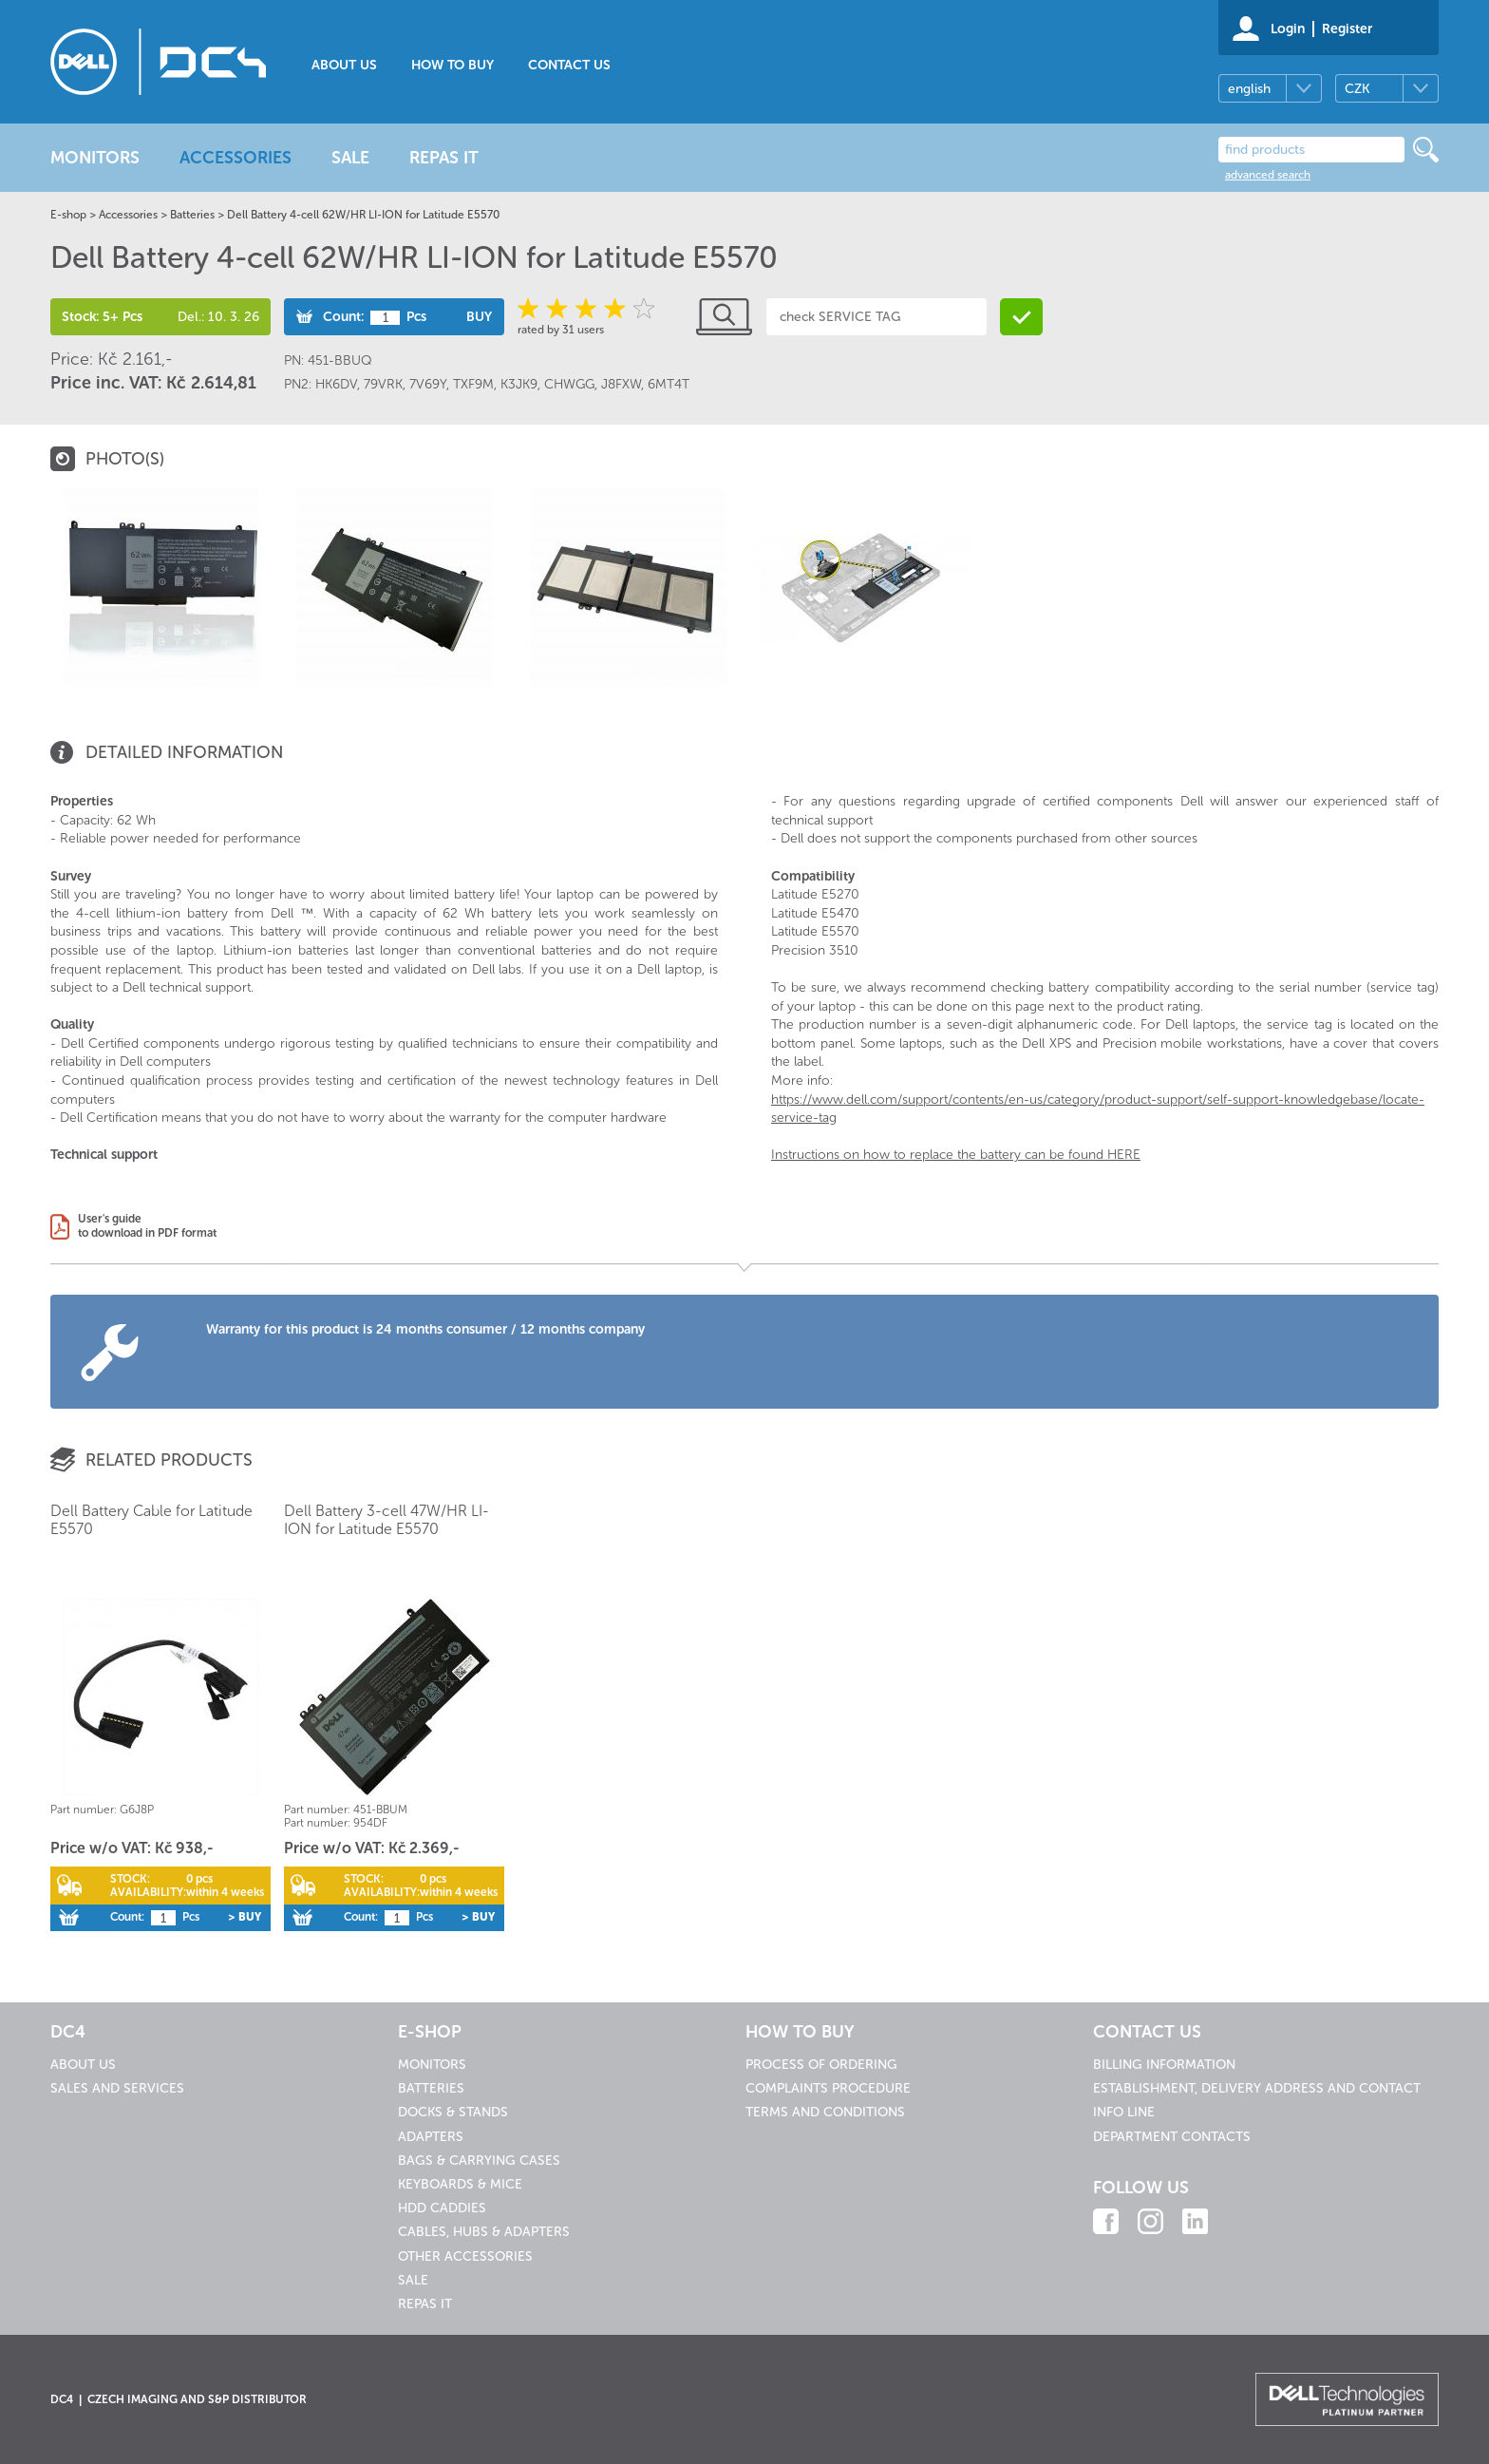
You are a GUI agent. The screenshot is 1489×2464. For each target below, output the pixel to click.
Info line (1124, 2112)
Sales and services (117, 2088)
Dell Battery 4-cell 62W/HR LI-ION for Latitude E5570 (363, 214)
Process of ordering (821, 2064)
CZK (1357, 89)
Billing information (1164, 2064)
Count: (343, 317)
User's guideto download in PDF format (147, 1226)
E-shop (68, 214)
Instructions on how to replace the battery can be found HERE (955, 1155)
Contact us (569, 65)
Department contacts (1172, 2137)
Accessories (128, 214)
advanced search (1267, 174)
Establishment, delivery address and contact (1257, 2088)
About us (344, 65)
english (1249, 89)
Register (1347, 29)
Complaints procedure (828, 2088)
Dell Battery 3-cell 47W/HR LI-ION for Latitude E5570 (386, 1520)
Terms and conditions (825, 2112)
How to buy (452, 65)
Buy (479, 317)
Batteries (192, 214)
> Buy (244, 1917)
